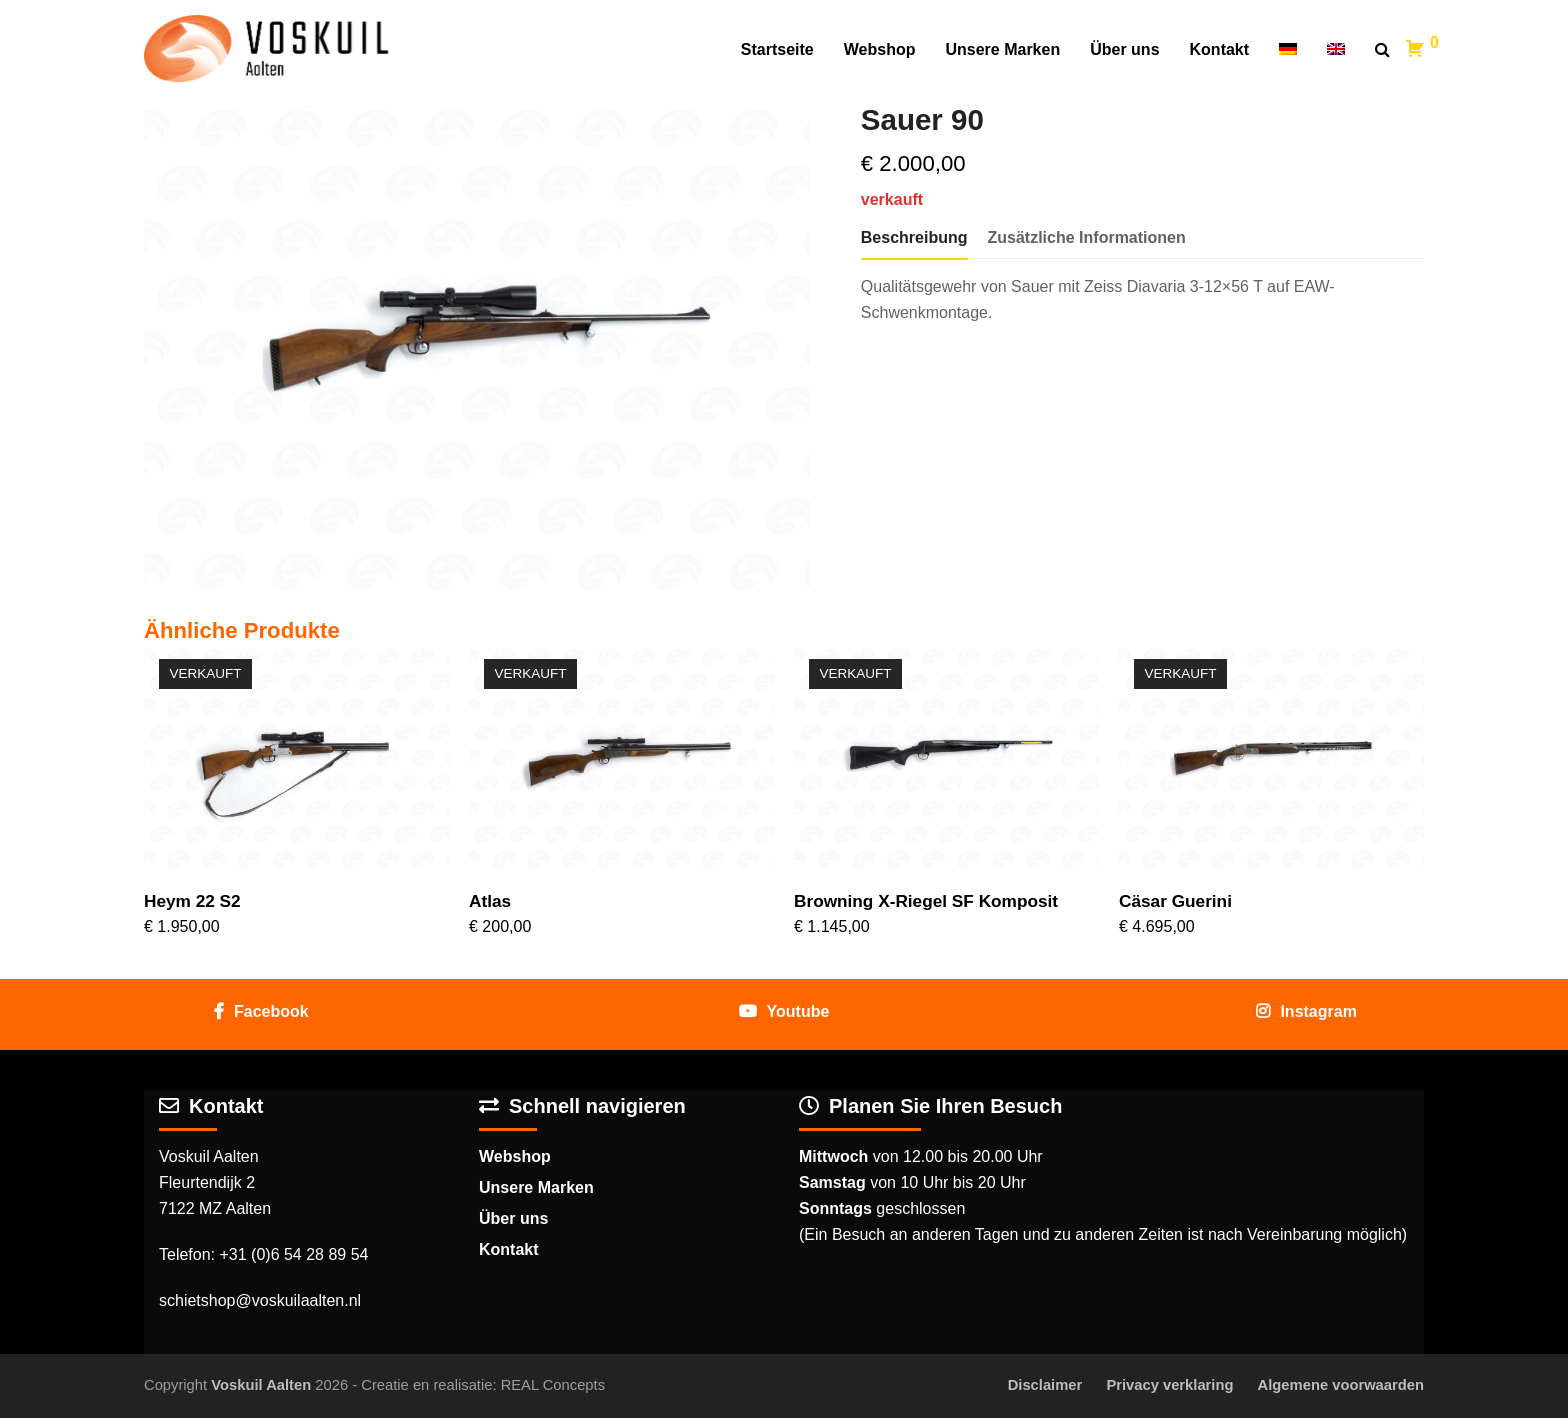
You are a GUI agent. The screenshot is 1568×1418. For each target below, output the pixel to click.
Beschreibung (914, 237)
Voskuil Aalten (261, 1385)
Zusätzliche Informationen (1087, 237)
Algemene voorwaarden (1341, 1385)
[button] (1382, 50)
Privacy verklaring (1169, 1385)
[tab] (914, 238)
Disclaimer (1045, 1385)
